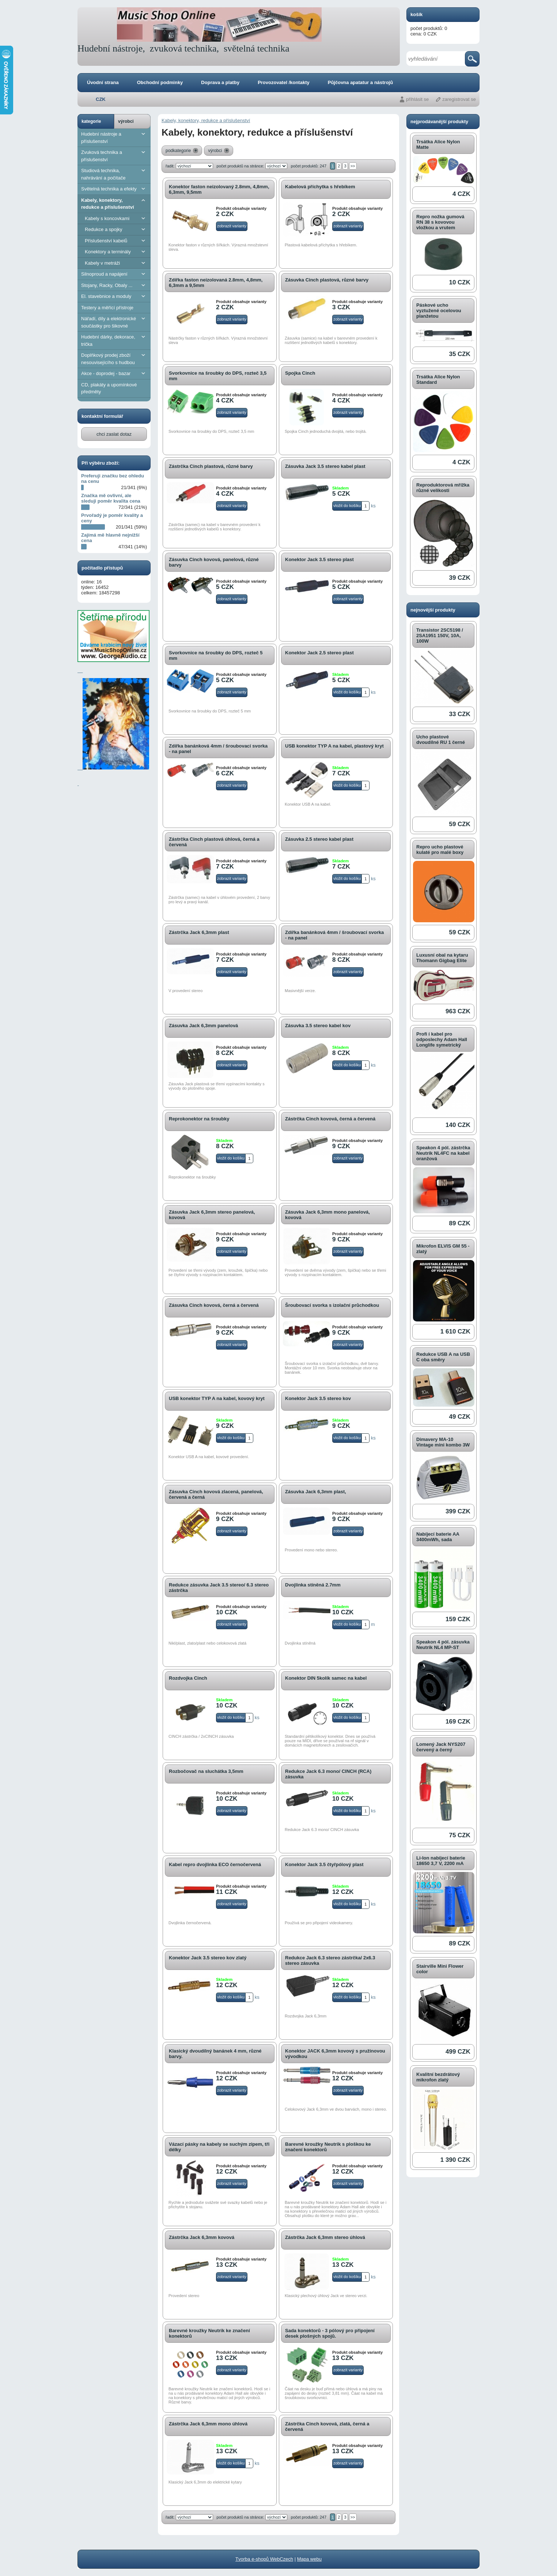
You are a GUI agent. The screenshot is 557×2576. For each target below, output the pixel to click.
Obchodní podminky (160, 82)
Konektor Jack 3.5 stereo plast (319, 559)
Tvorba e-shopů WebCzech (264, 2559)
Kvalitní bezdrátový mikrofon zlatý (438, 2077)
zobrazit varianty (231, 226)
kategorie (91, 121)
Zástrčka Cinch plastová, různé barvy (211, 466)
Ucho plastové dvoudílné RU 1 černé (440, 739)
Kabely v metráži (116, 263)
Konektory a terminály (116, 251)
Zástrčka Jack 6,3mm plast (199, 932)
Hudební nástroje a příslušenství (114, 137)
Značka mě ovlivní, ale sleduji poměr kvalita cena (110, 498)
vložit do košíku (347, 505)
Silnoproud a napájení (114, 274)
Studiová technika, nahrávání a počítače (114, 174)
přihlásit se (417, 99)
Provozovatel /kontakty (284, 82)
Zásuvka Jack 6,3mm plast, (315, 1491)
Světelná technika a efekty (114, 188)
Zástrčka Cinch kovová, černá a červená (330, 1118)
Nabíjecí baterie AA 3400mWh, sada (437, 1536)
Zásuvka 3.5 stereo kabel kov (318, 1025)
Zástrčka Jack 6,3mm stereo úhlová (325, 2237)
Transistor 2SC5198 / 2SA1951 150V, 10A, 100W (439, 635)
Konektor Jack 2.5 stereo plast (319, 652)
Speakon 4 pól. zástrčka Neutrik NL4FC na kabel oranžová (443, 1153)
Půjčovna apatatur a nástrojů (360, 82)
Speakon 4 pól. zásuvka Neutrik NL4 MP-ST (443, 1644)
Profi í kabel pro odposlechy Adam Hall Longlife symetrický (441, 1039)
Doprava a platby (220, 82)
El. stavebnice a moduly (114, 296)
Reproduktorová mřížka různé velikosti (442, 487)
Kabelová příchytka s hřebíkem (320, 186)
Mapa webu (309, 2559)
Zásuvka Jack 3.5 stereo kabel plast (325, 466)
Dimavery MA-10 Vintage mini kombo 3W (443, 1442)
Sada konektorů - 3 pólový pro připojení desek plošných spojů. (330, 2333)
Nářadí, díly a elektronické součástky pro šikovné (114, 322)
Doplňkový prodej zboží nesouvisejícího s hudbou (114, 358)
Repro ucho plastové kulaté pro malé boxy (439, 849)
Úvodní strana (103, 82)
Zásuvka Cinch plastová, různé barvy (326, 280)
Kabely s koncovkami (116, 218)
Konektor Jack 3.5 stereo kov (318, 1398)
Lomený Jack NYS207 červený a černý (440, 1746)
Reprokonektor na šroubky (199, 1118)
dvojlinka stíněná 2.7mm (313, 1585)
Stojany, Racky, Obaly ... (114, 285)
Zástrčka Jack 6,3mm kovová (201, 2237)
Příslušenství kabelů (116, 240)
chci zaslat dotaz (114, 434)
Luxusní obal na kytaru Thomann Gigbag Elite (442, 957)
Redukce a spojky (116, 229)
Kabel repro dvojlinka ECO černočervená (215, 1864)
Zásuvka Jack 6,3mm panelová (203, 1025)
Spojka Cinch (300, 373)
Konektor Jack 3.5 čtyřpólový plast (324, 1864)
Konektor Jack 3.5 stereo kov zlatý (207, 1957)
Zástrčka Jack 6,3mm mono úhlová (208, 2423)
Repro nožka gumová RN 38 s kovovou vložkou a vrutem (440, 222)
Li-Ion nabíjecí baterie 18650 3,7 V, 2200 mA (440, 1860)
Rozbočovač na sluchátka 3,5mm (206, 1771)
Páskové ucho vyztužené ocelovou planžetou (438, 310)
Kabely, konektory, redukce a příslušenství (114, 203)
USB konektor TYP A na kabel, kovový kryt (217, 1398)
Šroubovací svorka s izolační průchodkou (332, 1305)
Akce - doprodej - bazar (114, 373)
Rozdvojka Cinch (188, 1678)
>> (353, 166)
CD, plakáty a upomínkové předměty (109, 388)
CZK (101, 99)
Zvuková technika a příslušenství (114, 155)
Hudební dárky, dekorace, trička (114, 340)
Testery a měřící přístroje (107, 307)
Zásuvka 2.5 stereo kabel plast (319, 839)
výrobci (126, 121)
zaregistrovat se (459, 99)
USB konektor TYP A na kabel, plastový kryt (334, 746)
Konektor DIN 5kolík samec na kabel (326, 1678)
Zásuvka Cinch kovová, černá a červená (214, 1305)
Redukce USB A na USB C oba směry (443, 1356)
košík (416, 14)
